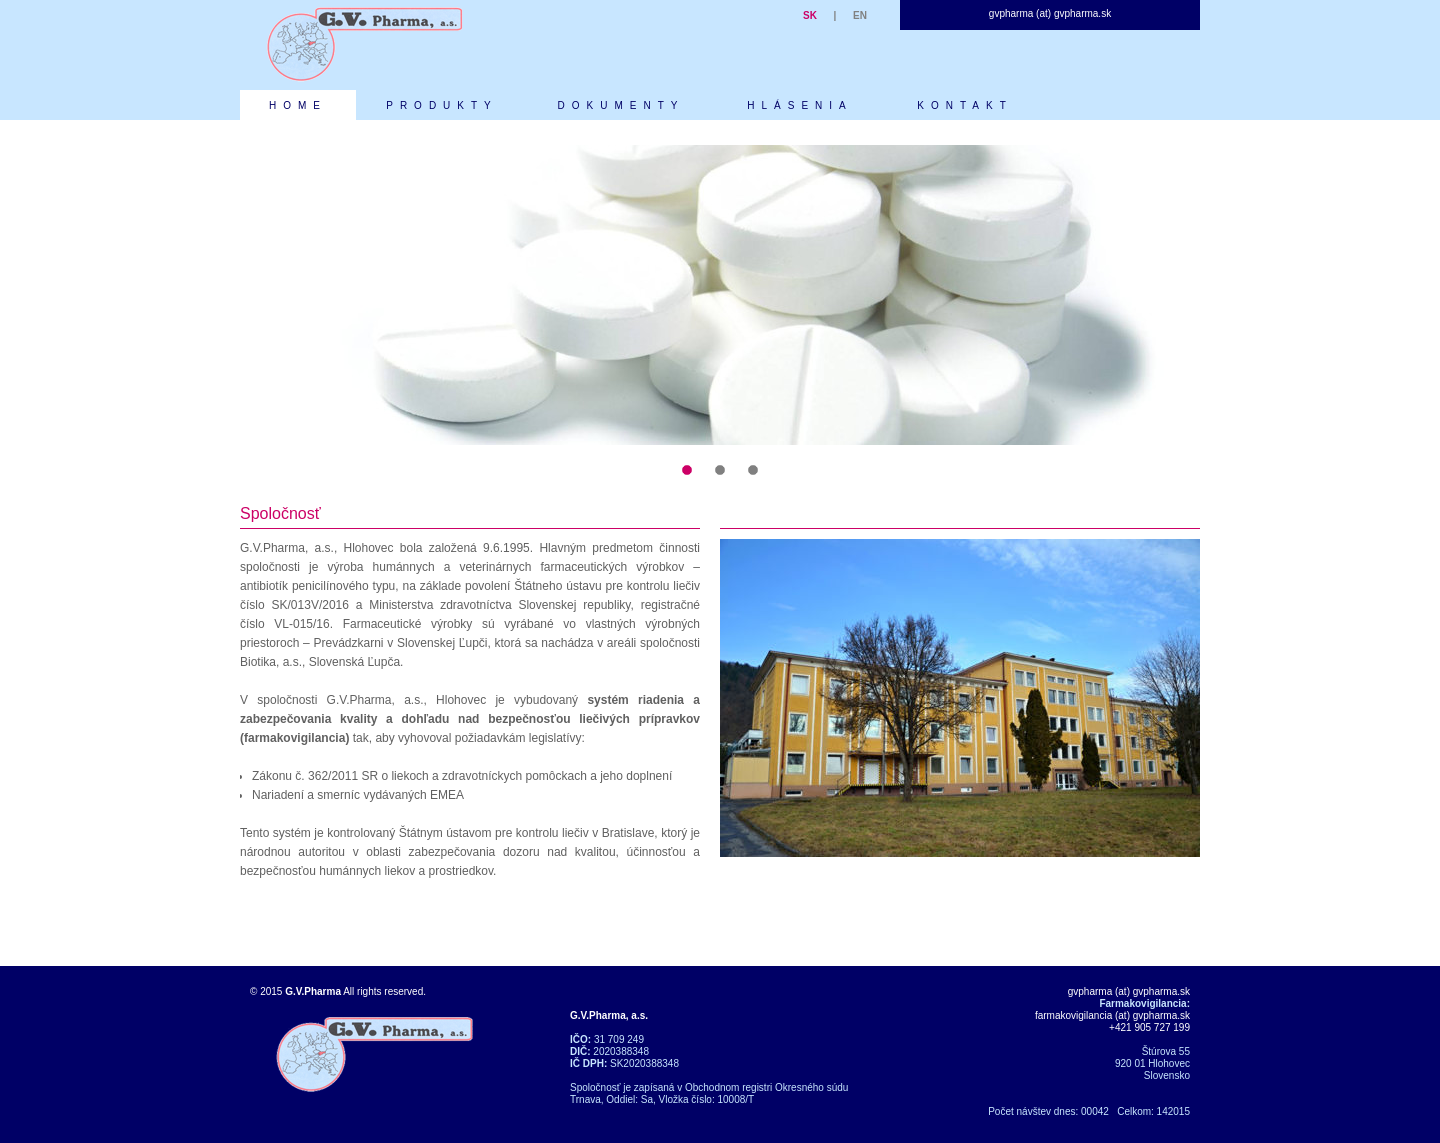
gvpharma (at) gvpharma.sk (1050, 13)
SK (810, 15)
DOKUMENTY (621, 105)
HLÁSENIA (799, 105)
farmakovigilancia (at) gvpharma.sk (1112, 1015)
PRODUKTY (442, 105)
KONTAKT (964, 105)
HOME (298, 105)
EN (860, 15)
